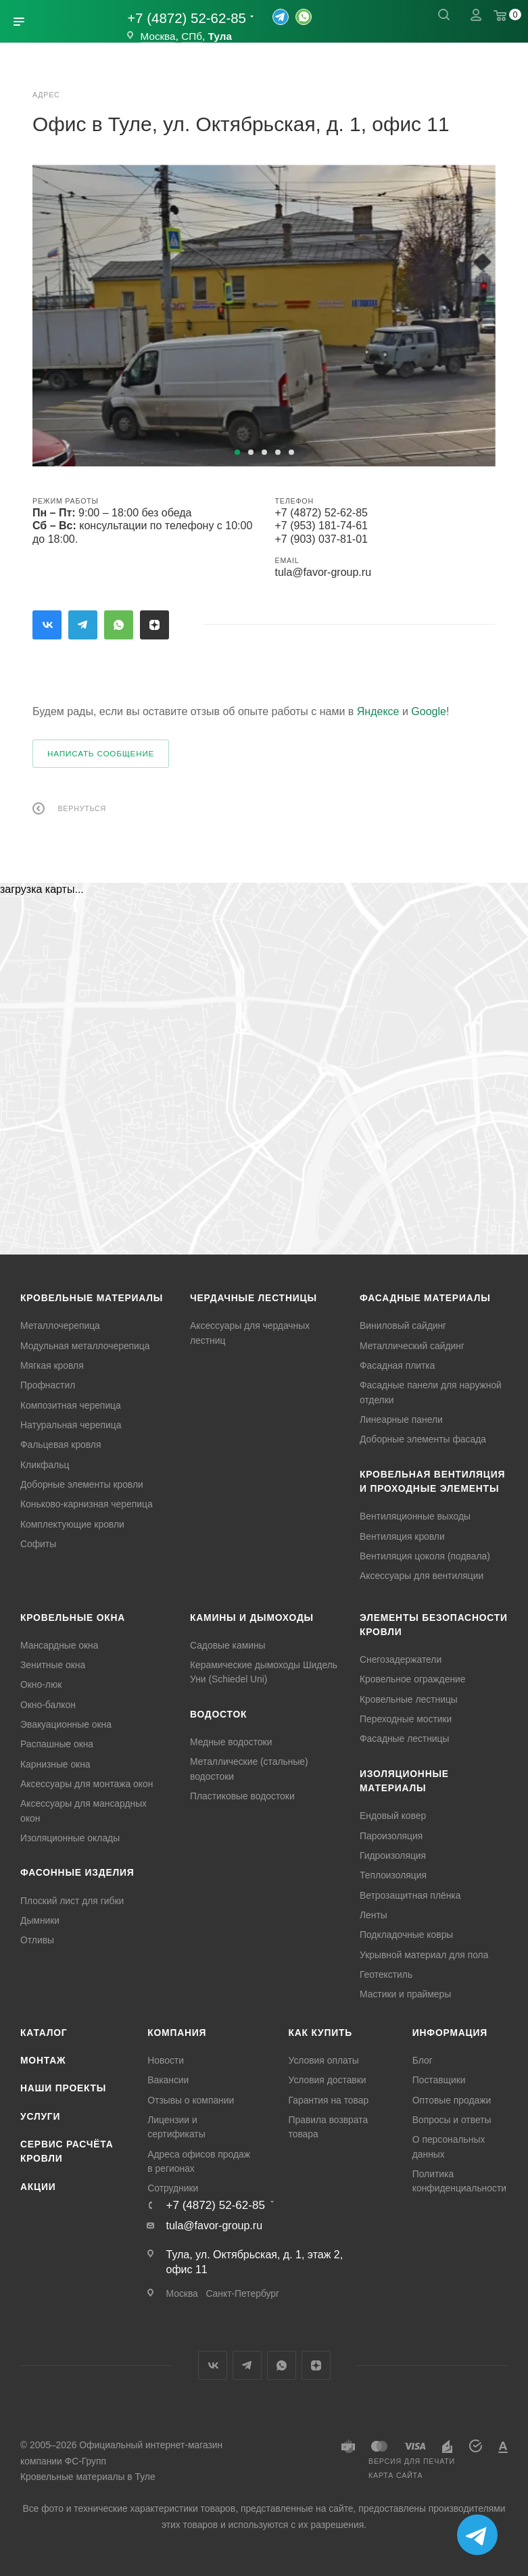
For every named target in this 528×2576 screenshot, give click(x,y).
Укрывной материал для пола (424, 1954)
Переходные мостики (406, 1719)
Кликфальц (44, 1464)
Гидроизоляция (393, 1855)
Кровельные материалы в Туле (87, 2476)
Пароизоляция (391, 1835)
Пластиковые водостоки (242, 1796)
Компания (176, 2032)
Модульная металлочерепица (85, 1345)
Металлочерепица (60, 1325)
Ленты (373, 1915)
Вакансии (168, 2079)
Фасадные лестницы (405, 1738)
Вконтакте (47, 624)
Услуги (40, 2116)
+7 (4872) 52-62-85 (186, 18)
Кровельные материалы (91, 1297)
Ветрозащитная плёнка (410, 1895)
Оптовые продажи (451, 2100)
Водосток (218, 1714)
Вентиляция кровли (402, 1536)
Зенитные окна (52, 1664)
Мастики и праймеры (405, 1994)
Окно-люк (41, 1684)
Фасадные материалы (425, 1297)
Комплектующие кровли (72, 1524)
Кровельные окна (72, 1617)
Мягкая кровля (52, 1365)
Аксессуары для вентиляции (421, 1575)
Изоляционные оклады (70, 1837)
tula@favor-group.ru (323, 572)
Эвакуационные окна (66, 1724)
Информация (449, 2032)
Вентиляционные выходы (415, 1516)
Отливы (37, 1940)
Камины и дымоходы (252, 1617)
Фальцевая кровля (60, 1444)
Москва (158, 36)
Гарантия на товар (329, 2100)
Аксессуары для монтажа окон (86, 1783)
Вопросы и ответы (451, 2119)
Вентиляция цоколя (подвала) (425, 1556)
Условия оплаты (324, 2060)
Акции (38, 2186)
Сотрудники (172, 2188)
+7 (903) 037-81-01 (321, 539)
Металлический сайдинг (412, 1345)
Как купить (321, 2032)
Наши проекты (63, 2088)
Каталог (44, 2032)
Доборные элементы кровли (81, 1484)
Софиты (38, 1543)
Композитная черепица (70, 1405)
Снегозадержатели (400, 1659)
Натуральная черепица (70, 1424)
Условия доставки (327, 2079)
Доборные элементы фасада (423, 1439)
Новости (165, 2060)
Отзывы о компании (190, 2100)
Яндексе (378, 711)
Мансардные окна (59, 1645)
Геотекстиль (386, 1974)
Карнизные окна (55, 1764)
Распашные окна (56, 1744)
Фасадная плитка (397, 1365)
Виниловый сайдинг (403, 1325)
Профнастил (47, 1385)
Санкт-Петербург (242, 2293)
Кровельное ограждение (413, 1679)
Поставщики (439, 2079)
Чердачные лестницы (253, 1297)
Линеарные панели (401, 1419)
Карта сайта (395, 2475)
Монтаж (43, 2060)
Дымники (39, 1920)
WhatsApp (118, 624)
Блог (422, 2060)
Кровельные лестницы (409, 1699)
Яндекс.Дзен (154, 624)
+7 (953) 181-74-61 (321, 525)
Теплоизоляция (393, 1875)
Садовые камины (228, 1645)
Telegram (82, 624)
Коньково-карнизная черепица (86, 1504)
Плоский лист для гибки (72, 1900)
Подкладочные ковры (406, 1934)
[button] (237, 452)
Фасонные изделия (77, 1872)
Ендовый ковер (393, 1815)
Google (428, 711)
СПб (191, 36)
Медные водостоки (231, 1741)
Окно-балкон (48, 1704)
